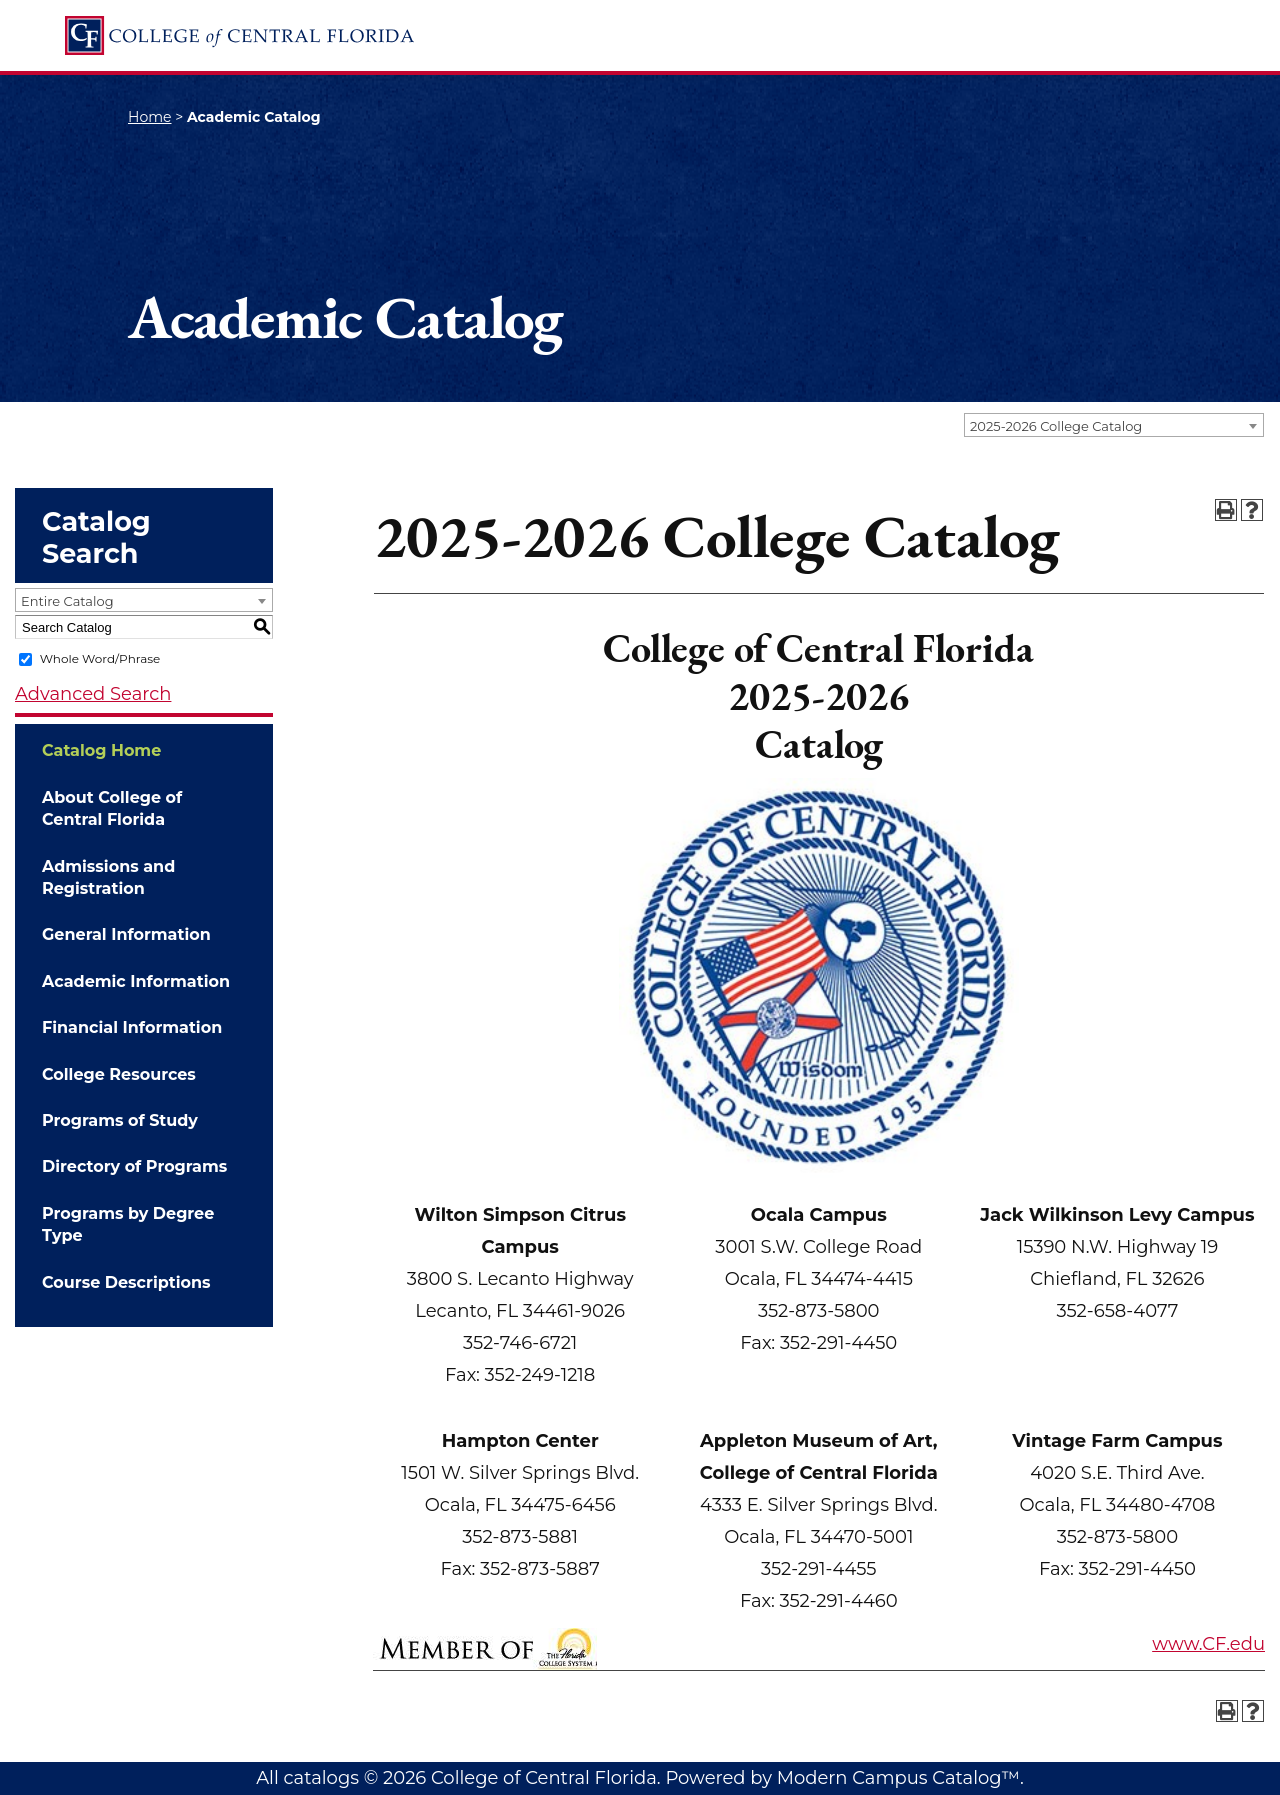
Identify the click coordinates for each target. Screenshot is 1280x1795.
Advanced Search (93, 694)
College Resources (119, 1074)
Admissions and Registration (108, 877)
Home (149, 117)
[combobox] (1114, 425)
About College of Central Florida (112, 808)
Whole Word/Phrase (100, 658)
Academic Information (136, 981)
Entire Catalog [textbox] (67, 601)
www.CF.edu (1208, 1644)
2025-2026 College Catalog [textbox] (1056, 426)
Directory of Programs (134, 1166)
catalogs (321, 1778)
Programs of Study (120, 1120)
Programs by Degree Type (128, 1224)
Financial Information (132, 1027)
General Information (126, 934)
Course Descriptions (126, 1282)
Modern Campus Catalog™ (898, 1778)
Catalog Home (101, 750)
